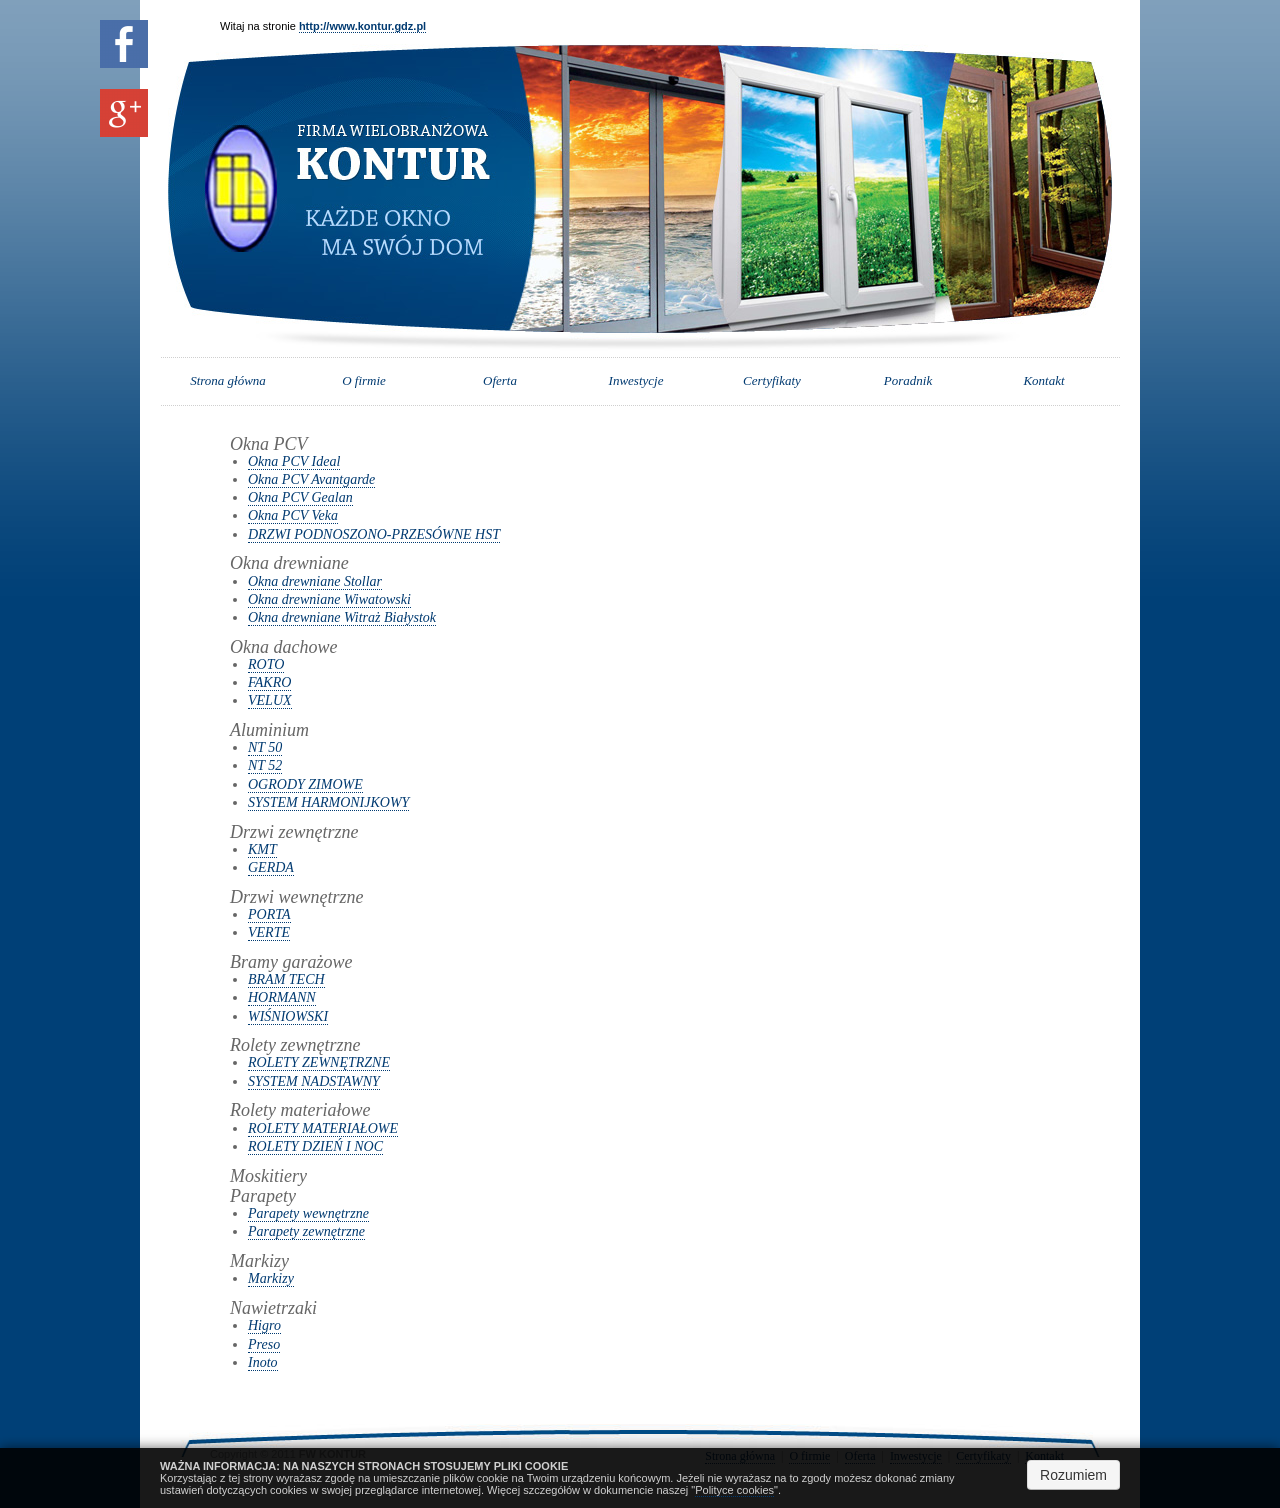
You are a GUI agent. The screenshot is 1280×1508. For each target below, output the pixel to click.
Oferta (500, 380)
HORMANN (282, 997)
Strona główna (228, 380)
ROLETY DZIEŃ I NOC (315, 1146)
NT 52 (265, 765)
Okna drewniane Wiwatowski (329, 599)
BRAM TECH (286, 979)
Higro (264, 1325)
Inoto (263, 1362)
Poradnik (908, 380)
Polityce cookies (734, 1490)
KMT (262, 849)
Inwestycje (636, 380)
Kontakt (1043, 380)
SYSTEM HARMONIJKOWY (328, 802)
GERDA (271, 867)
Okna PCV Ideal (294, 461)
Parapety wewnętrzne (308, 1213)
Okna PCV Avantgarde (311, 479)
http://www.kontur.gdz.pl (362, 26)
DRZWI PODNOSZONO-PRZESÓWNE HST (374, 534)
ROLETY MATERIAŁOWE (323, 1128)
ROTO (266, 664)
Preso (264, 1344)
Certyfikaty (772, 380)
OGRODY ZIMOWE (305, 784)
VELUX (270, 700)
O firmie (364, 380)
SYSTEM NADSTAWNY (314, 1081)
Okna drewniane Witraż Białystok (342, 617)
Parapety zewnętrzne (306, 1231)
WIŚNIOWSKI (288, 1016)
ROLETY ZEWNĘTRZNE (319, 1062)
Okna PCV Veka (293, 515)
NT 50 (265, 747)
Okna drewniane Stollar (315, 581)
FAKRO (269, 682)
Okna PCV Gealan (300, 497)
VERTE (269, 932)
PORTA (269, 914)
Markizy (271, 1278)
